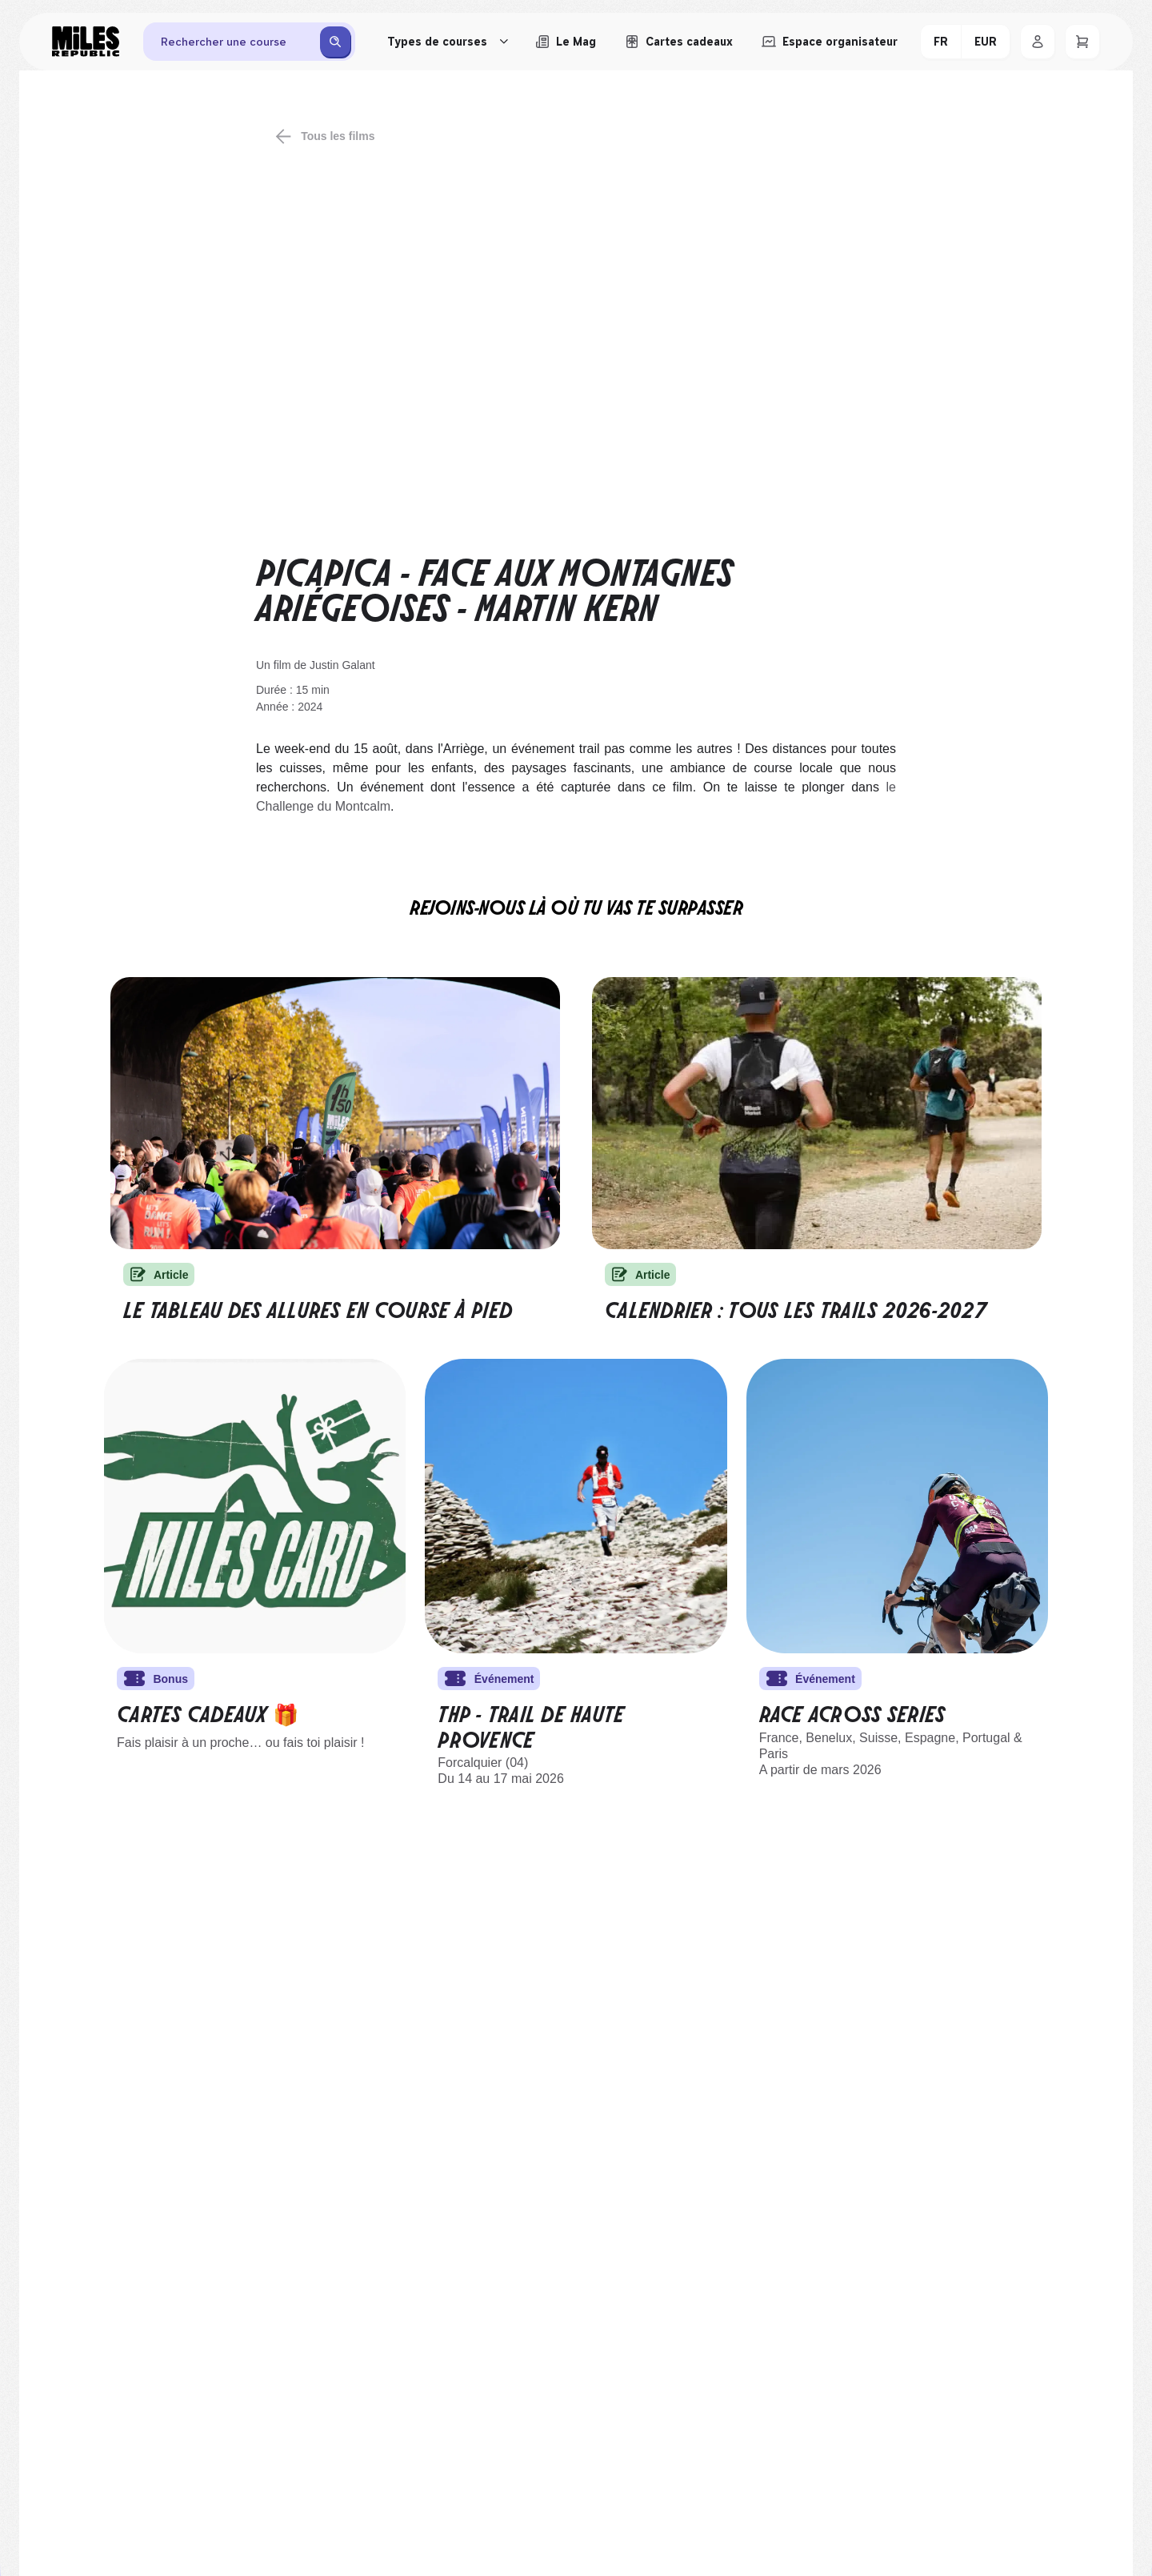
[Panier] (1082, 41)
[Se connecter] (1037, 41)
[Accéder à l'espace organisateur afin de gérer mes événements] (829, 41)
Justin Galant (342, 665)
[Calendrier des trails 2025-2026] (817, 1113)
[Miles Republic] (85, 41)
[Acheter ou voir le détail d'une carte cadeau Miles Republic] (679, 41)
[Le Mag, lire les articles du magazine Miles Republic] (565, 41)
